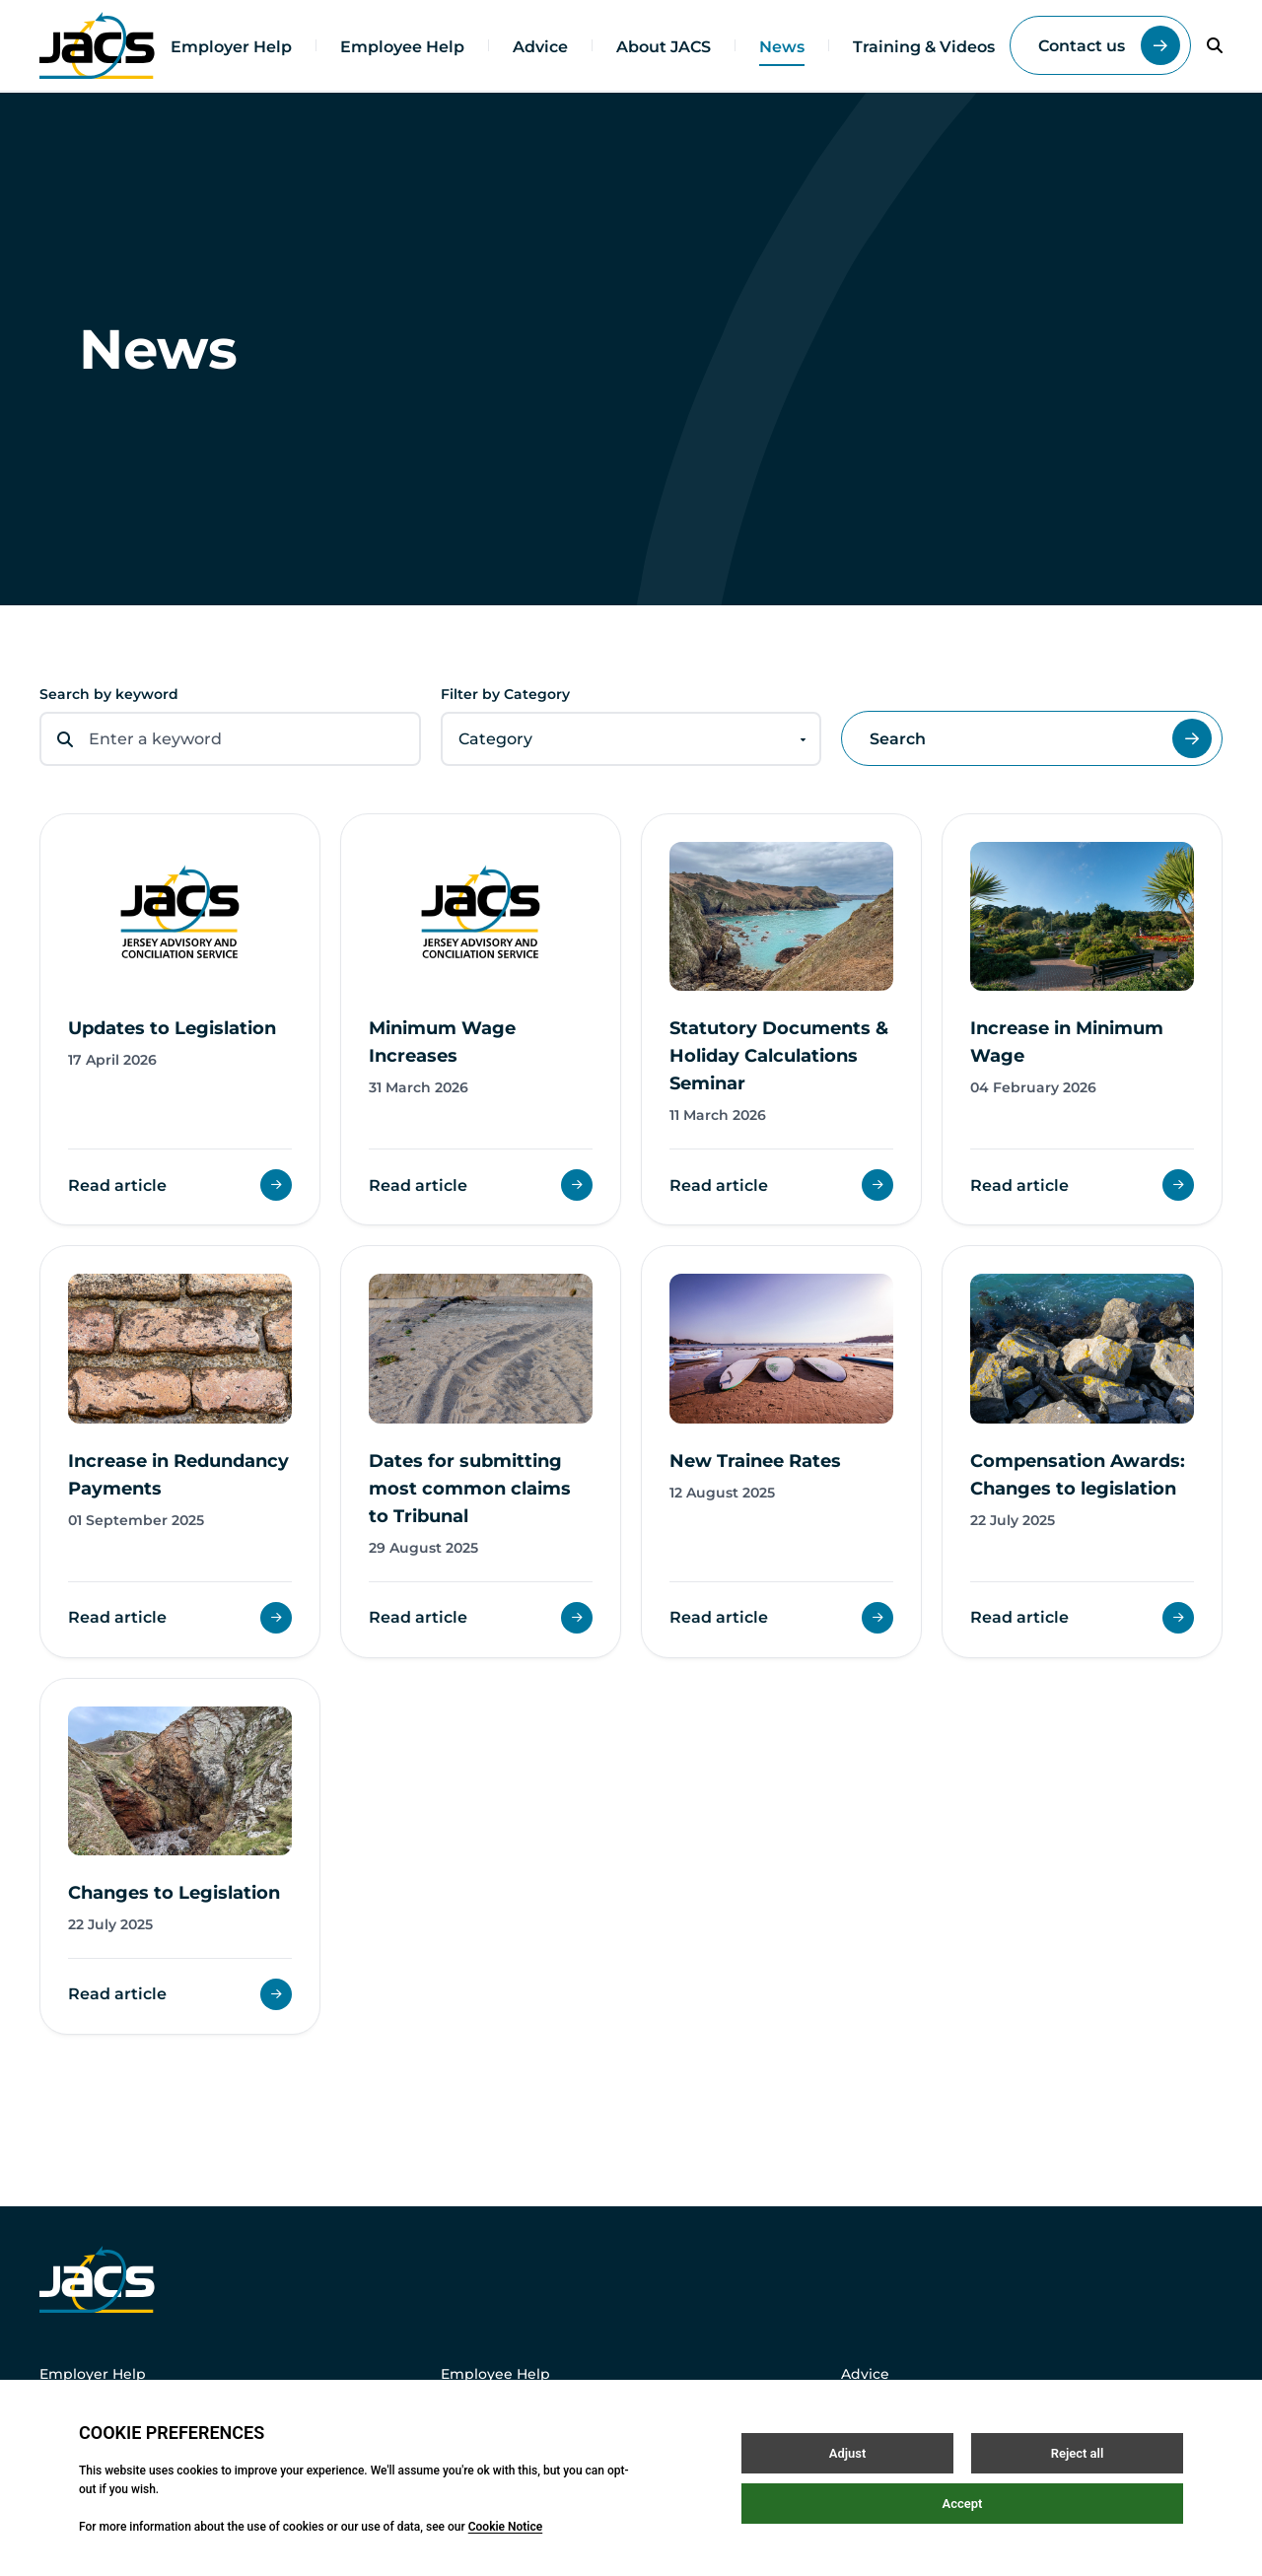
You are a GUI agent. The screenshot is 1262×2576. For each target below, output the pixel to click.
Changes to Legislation (174, 1893)
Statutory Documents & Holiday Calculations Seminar (778, 1055)
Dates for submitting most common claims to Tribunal (470, 1488)
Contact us (1109, 45)
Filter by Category (505, 694)
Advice (540, 46)
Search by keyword (108, 694)
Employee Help (402, 46)
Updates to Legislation (172, 1028)
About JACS (663, 46)
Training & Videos (924, 46)
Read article (180, 1185)
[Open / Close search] (1215, 45)
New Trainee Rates (755, 1461)
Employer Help (231, 46)
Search (1041, 738)
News (782, 46)
